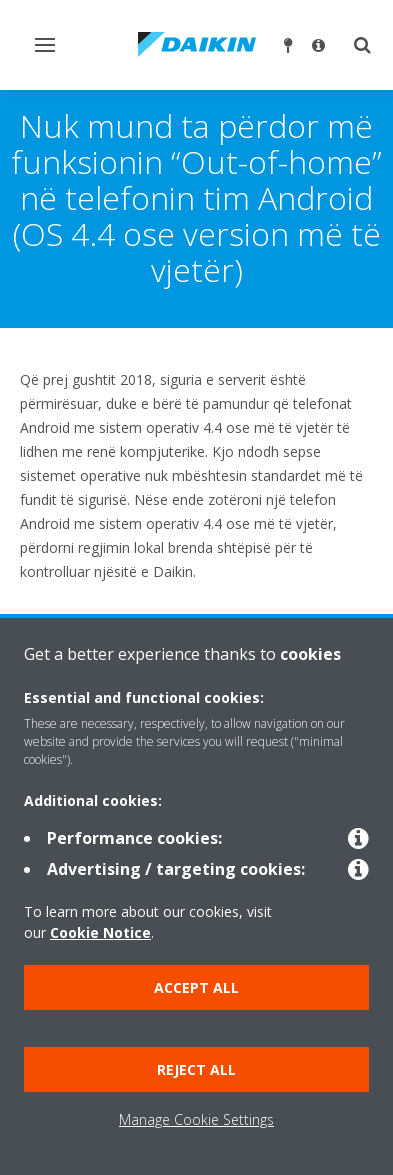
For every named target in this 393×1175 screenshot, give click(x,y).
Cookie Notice (100, 932)
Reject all (196, 1069)
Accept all (196, 987)
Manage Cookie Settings (196, 1119)
